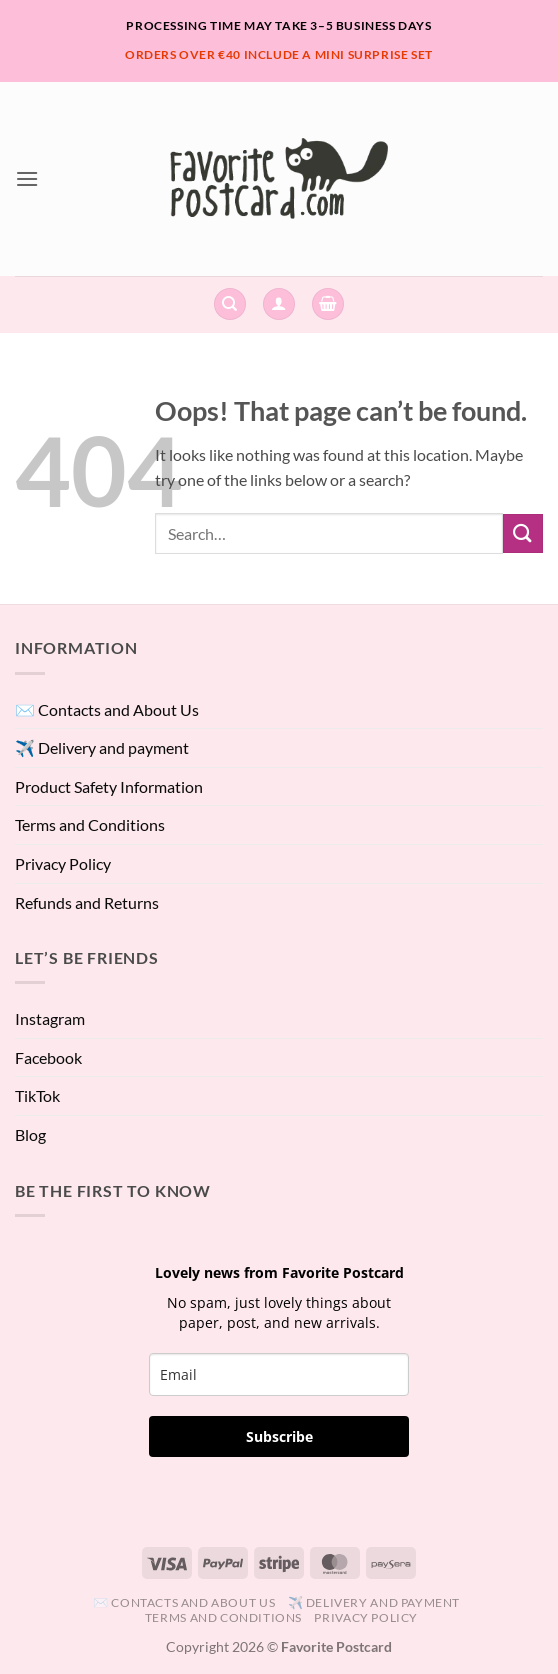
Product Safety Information (109, 786)
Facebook (48, 1057)
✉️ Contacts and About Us (107, 709)
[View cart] (328, 304)
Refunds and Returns (87, 902)
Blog (30, 1134)
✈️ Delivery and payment (102, 747)
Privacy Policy (63, 863)
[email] (279, 1374)
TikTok (37, 1095)
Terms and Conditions (90, 824)
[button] (27, 178)
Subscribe (279, 1436)
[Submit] (523, 533)
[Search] (230, 304)
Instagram (50, 1018)
